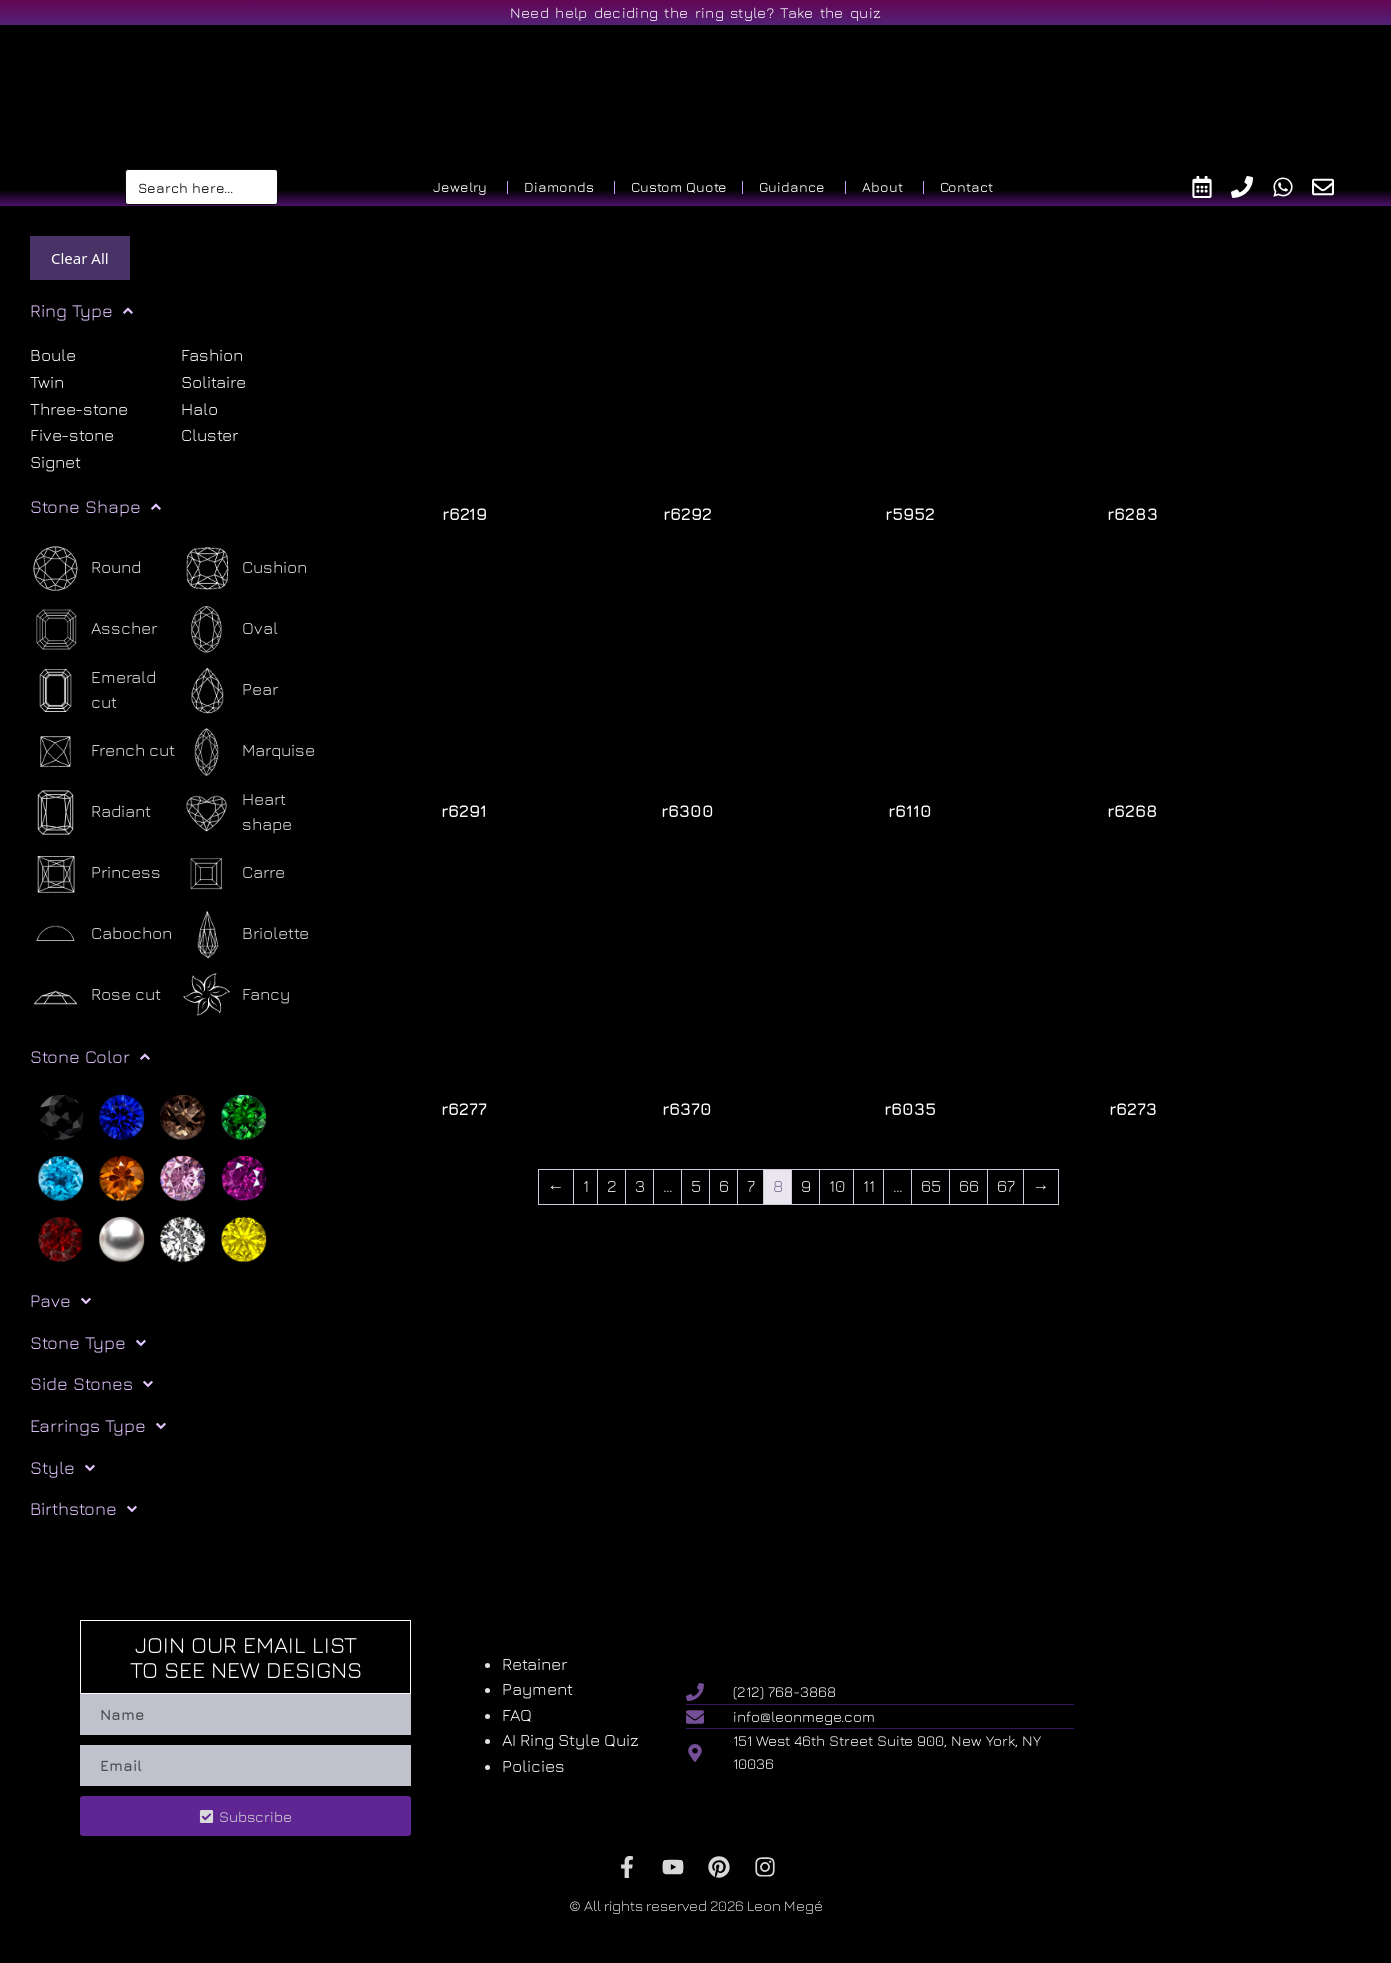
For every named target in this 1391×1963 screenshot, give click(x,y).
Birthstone (83, 1509)
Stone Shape (95, 507)
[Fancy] (235, 995)
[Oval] (229, 629)
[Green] (243, 1116)
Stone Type (88, 1343)
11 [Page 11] (868, 1186)
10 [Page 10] (836, 1186)
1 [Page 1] (585, 1186)
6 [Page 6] (723, 1186)
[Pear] (229, 690)
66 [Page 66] (968, 1186)
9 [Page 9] (805, 1186)
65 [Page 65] (930, 1186)
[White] (182, 1238)
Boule (53, 355)
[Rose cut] (95, 995)
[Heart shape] (256, 812)
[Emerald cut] (105, 690)
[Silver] (121, 1238)
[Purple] (243, 1177)
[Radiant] (90, 812)
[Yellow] (243, 1238)
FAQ (517, 1715)
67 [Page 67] (1005, 1186)
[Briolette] (245, 934)
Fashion (212, 355)
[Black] (60, 1116)
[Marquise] (248, 751)
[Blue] (121, 1116)
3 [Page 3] (639, 1186)
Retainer (534, 1664)
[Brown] (182, 1116)
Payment (537, 1689)
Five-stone (72, 436)
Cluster (209, 436)
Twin (47, 382)
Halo (199, 409)
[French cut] (102, 751)
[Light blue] (60, 1177)
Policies (533, 1766)
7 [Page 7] (750, 1186)
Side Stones (91, 1384)
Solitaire (213, 382)
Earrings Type (98, 1426)
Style (62, 1468)
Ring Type (81, 311)
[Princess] (95, 873)
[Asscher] (93, 629)
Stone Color (90, 1057)
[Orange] (121, 1177)
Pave (60, 1301)
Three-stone (79, 409)
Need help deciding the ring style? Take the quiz (695, 12)
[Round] (85, 568)
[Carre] (233, 873)
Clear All (80, 258)
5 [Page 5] (695, 1186)
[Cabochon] (101, 934)
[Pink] (182, 1177)
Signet (55, 463)
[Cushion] (244, 568)
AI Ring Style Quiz (570, 1740)
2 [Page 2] (611, 1186)
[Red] (60, 1238)
